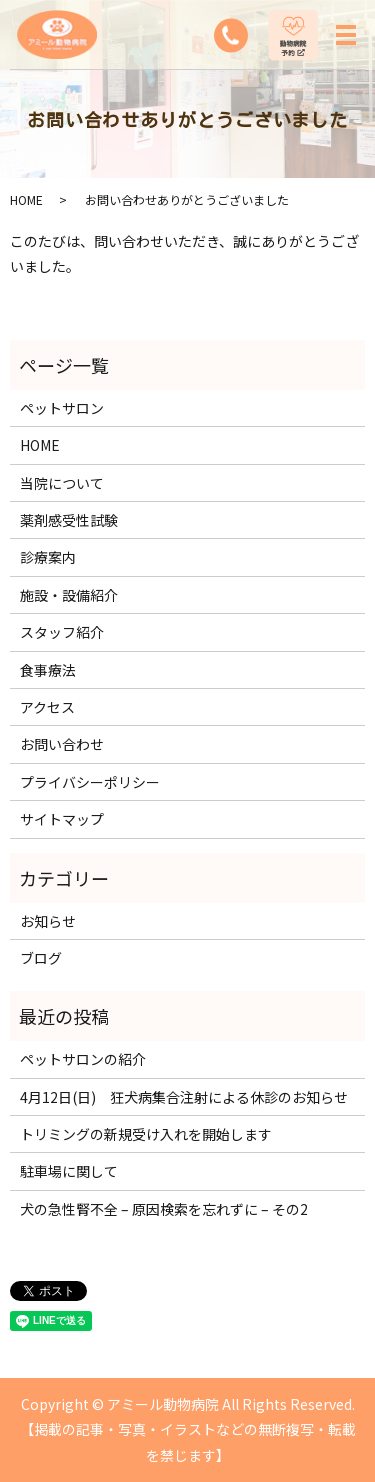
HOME (26, 199)
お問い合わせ (62, 744)
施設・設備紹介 (69, 595)
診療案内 (48, 557)
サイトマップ (62, 819)
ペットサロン (62, 408)
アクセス (47, 707)
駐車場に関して (69, 1171)
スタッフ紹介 (62, 632)
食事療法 (48, 670)
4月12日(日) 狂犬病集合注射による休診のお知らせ (184, 1097)
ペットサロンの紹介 (83, 1059)
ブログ (41, 958)
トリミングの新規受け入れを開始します (146, 1134)
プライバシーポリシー (90, 782)
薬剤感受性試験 (69, 520)
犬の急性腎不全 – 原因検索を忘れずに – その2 (164, 1209)
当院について (62, 483)
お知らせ (48, 921)
